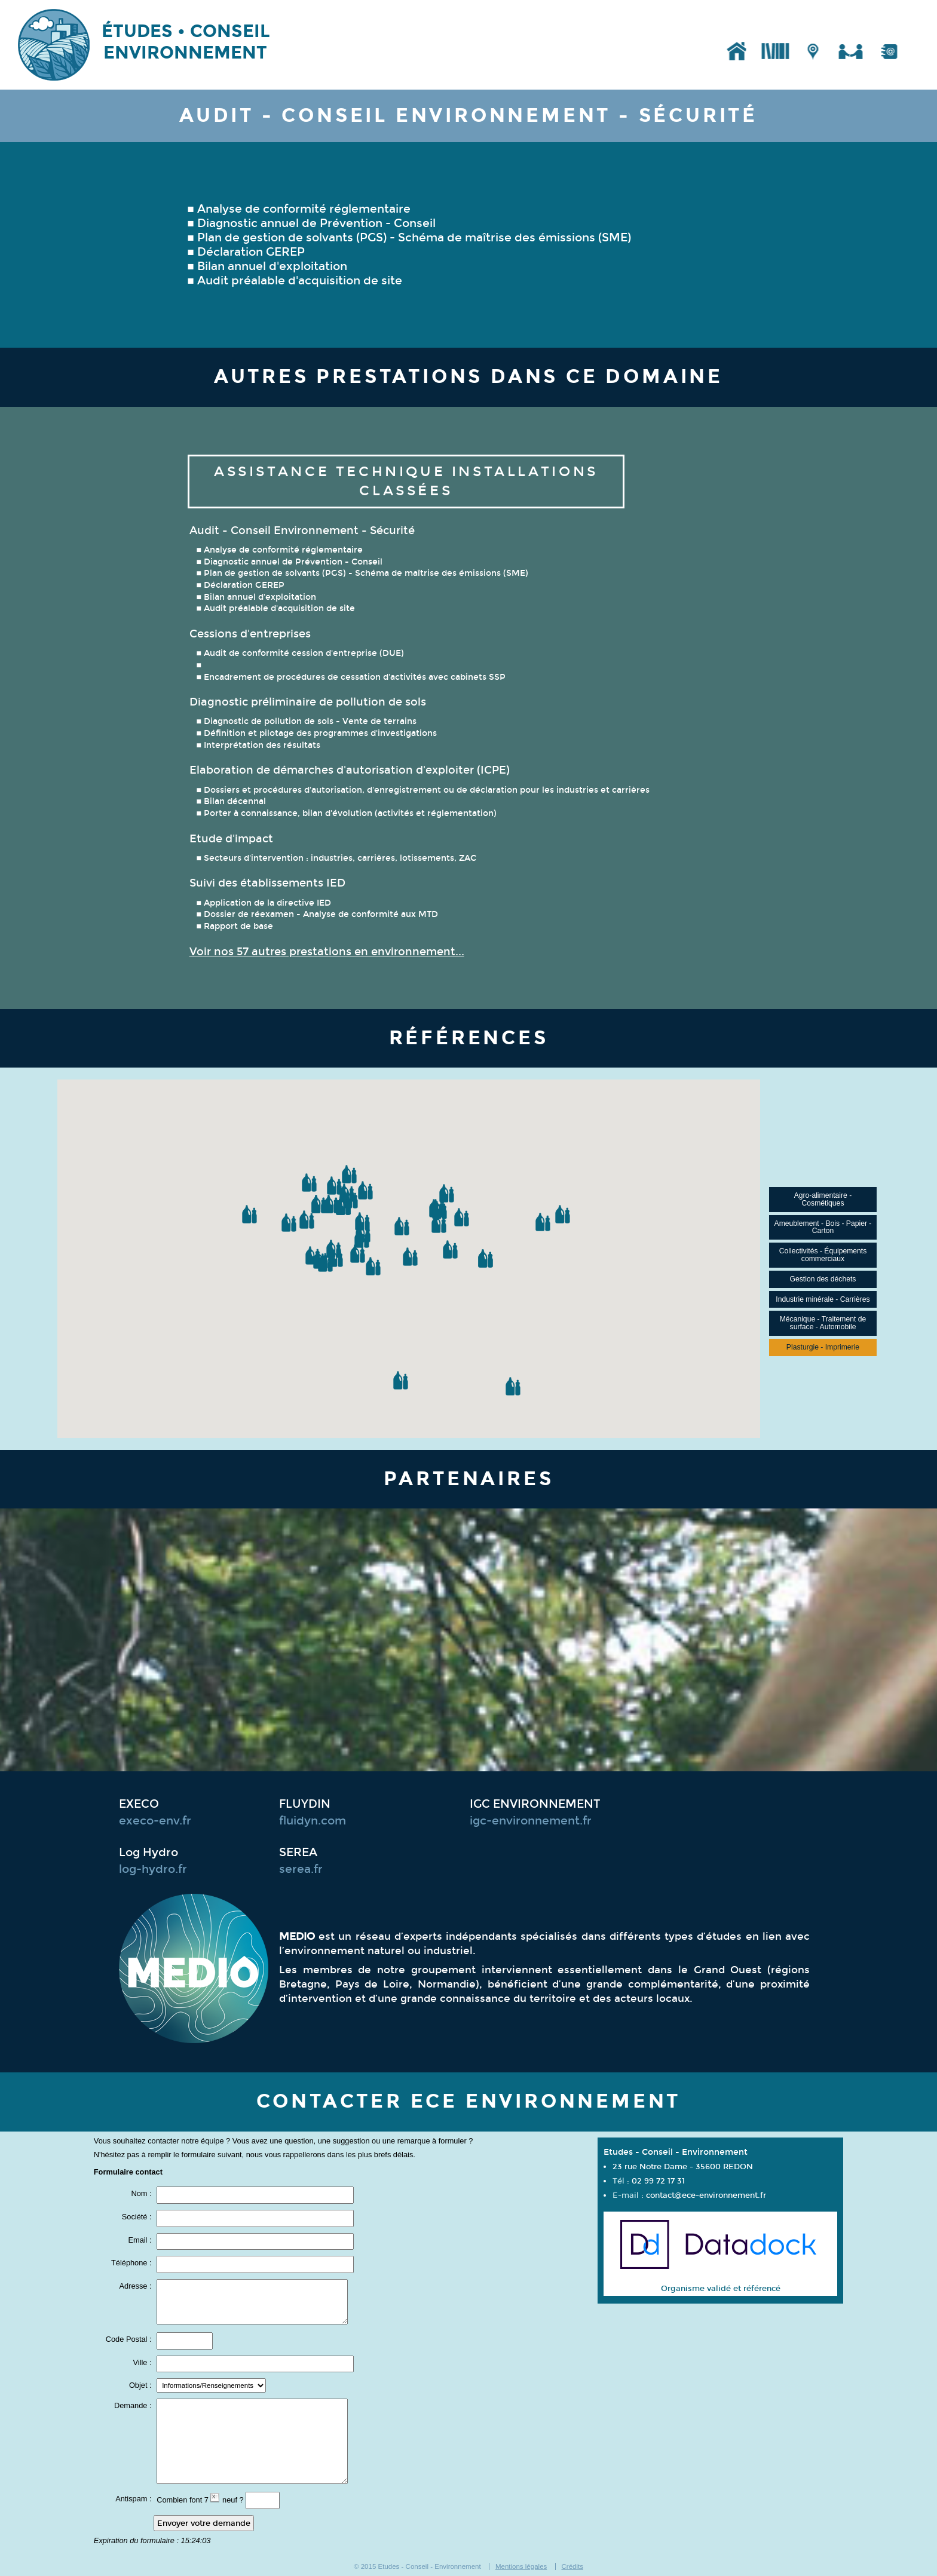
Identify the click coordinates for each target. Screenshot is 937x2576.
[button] (288, 1222)
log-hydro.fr (153, 1869)
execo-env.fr (155, 1820)
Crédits (572, 2566)
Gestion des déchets (823, 1279)
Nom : (142, 2194)
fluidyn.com (312, 1820)
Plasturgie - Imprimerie (822, 1347)
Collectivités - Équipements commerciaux (823, 1255)
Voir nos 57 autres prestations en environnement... (326, 951)
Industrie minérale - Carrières (822, 1299)
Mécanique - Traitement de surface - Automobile (823, 1323)
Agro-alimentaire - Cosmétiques (823, 1199)
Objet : (141, 2386)
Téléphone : (132, 2263)
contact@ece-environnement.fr (706, 2195)
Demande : (134, 2406)
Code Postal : (130, 2340)
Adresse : (137, 2286)
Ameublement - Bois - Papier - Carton (823, 1227)
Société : (138, 2217)
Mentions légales (521, 2566)
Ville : (143, 2363)
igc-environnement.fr (531, 1820)
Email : (141, 2240)
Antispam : (134, 2499)
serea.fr (301, 1869)
